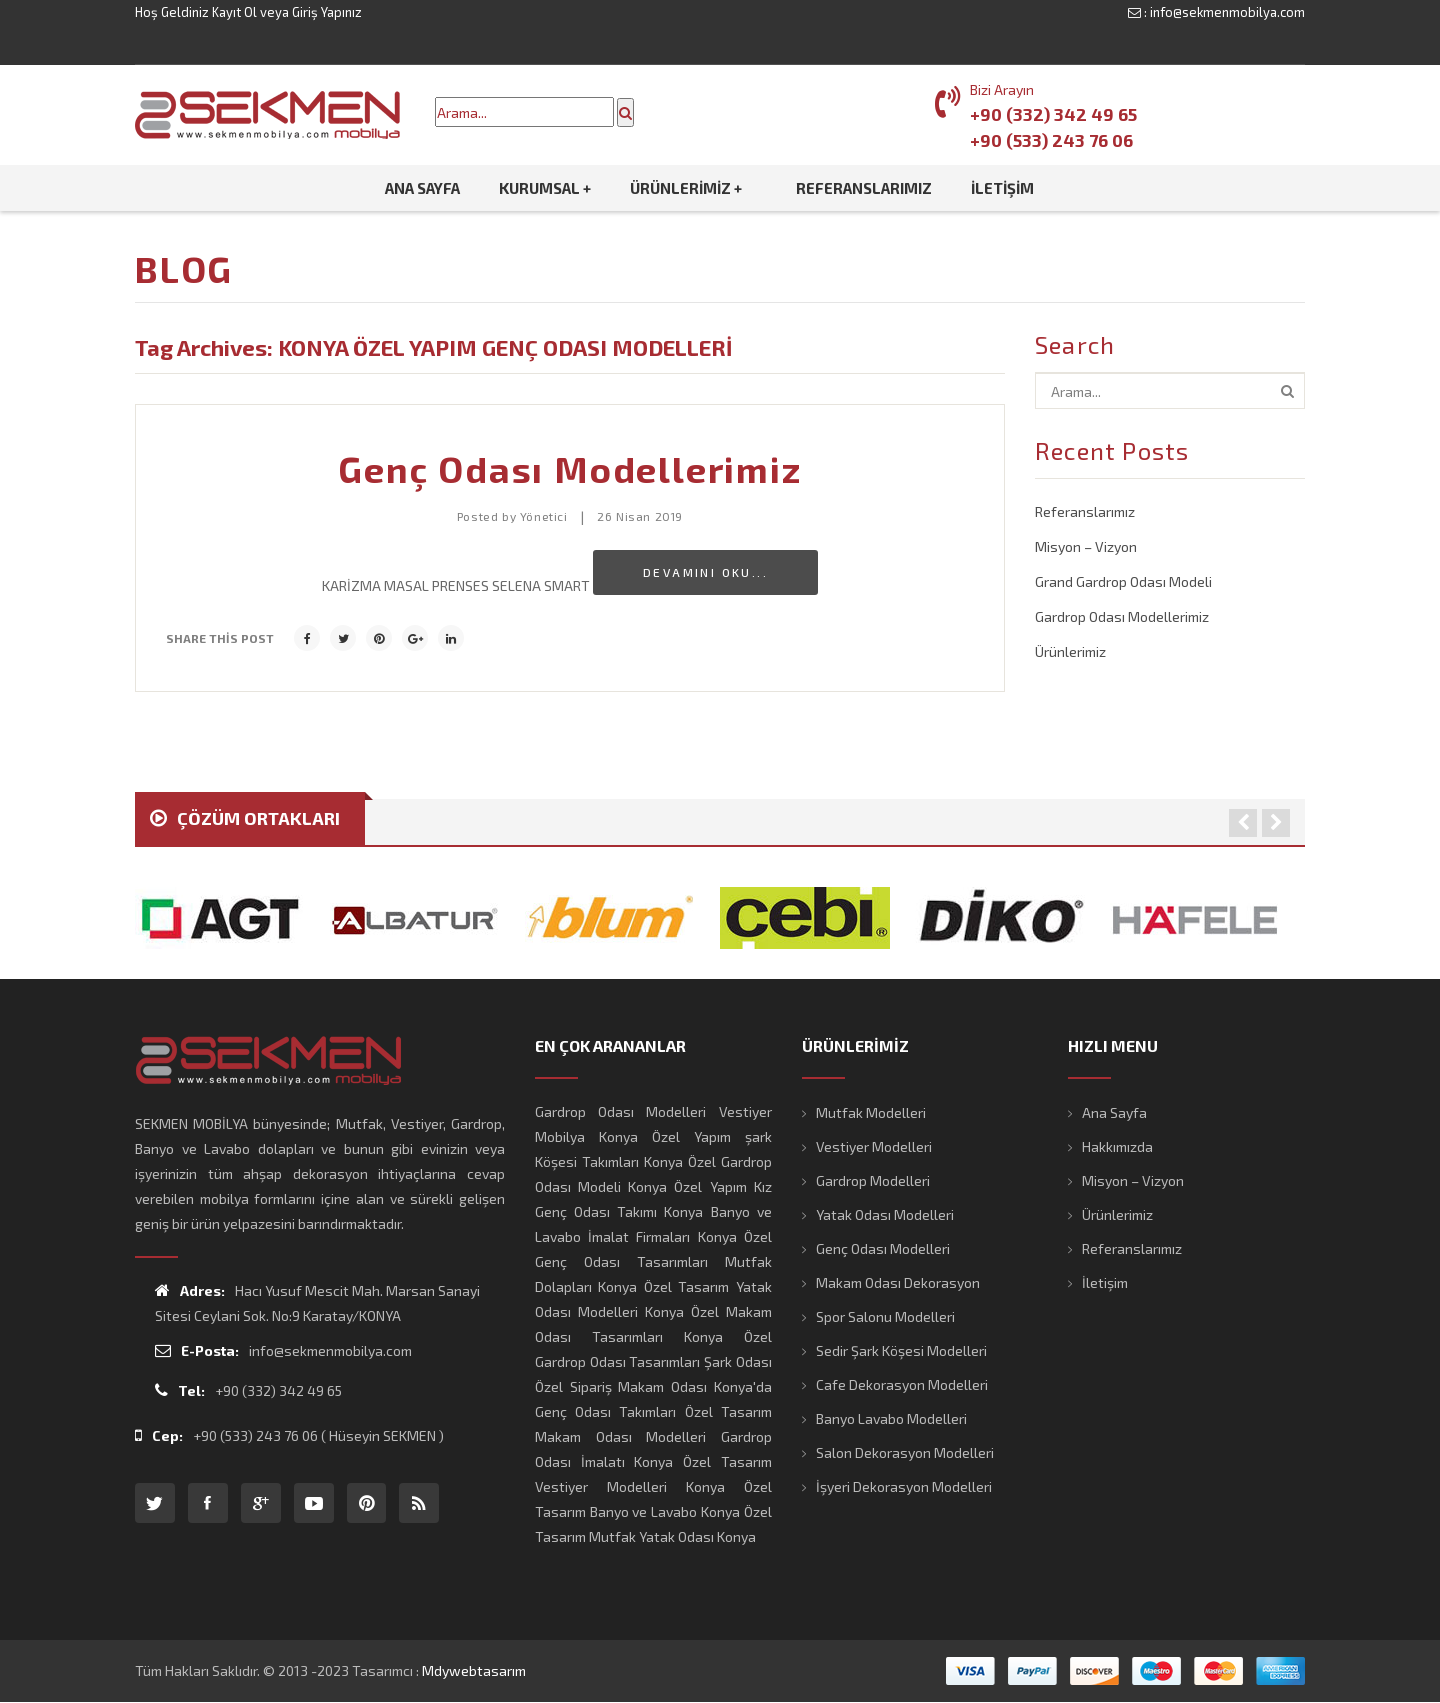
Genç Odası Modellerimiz (569, 468)
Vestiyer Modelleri (874, 1146)
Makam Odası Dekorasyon (898, 1282)
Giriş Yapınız (327, 12)
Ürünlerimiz (1070, 651)
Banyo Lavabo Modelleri (891, 1418)
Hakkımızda (1117, 1146)
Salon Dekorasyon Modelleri (905, 1452)
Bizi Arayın (1002, 89)
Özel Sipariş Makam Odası (621, 1386)
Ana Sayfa (1114, 1112)
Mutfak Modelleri (871, 1112)
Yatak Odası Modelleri (885, 1214)
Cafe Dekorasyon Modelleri (902, 1384)
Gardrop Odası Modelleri (620, 1111)
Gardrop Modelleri (873, 1180)
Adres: (190, 1290)
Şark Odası (738, 1361)
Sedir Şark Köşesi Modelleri (901, 1350)
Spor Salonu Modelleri (885, 1316)
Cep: (159, 1435)
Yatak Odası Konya (697, 1536)
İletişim (1105, 1282)
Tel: (180, 1390)
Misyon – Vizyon (1086, 546)
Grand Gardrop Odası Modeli (1123, 581)
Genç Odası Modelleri (883, 1248)
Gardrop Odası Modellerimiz (1122, 616)
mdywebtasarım (474, 1670)
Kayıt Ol (234, 12)
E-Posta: (197, 1350)
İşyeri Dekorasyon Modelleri (904, 1486)
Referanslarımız (1085, 511)
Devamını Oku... (705, 572)
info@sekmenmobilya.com (1227, 12)
